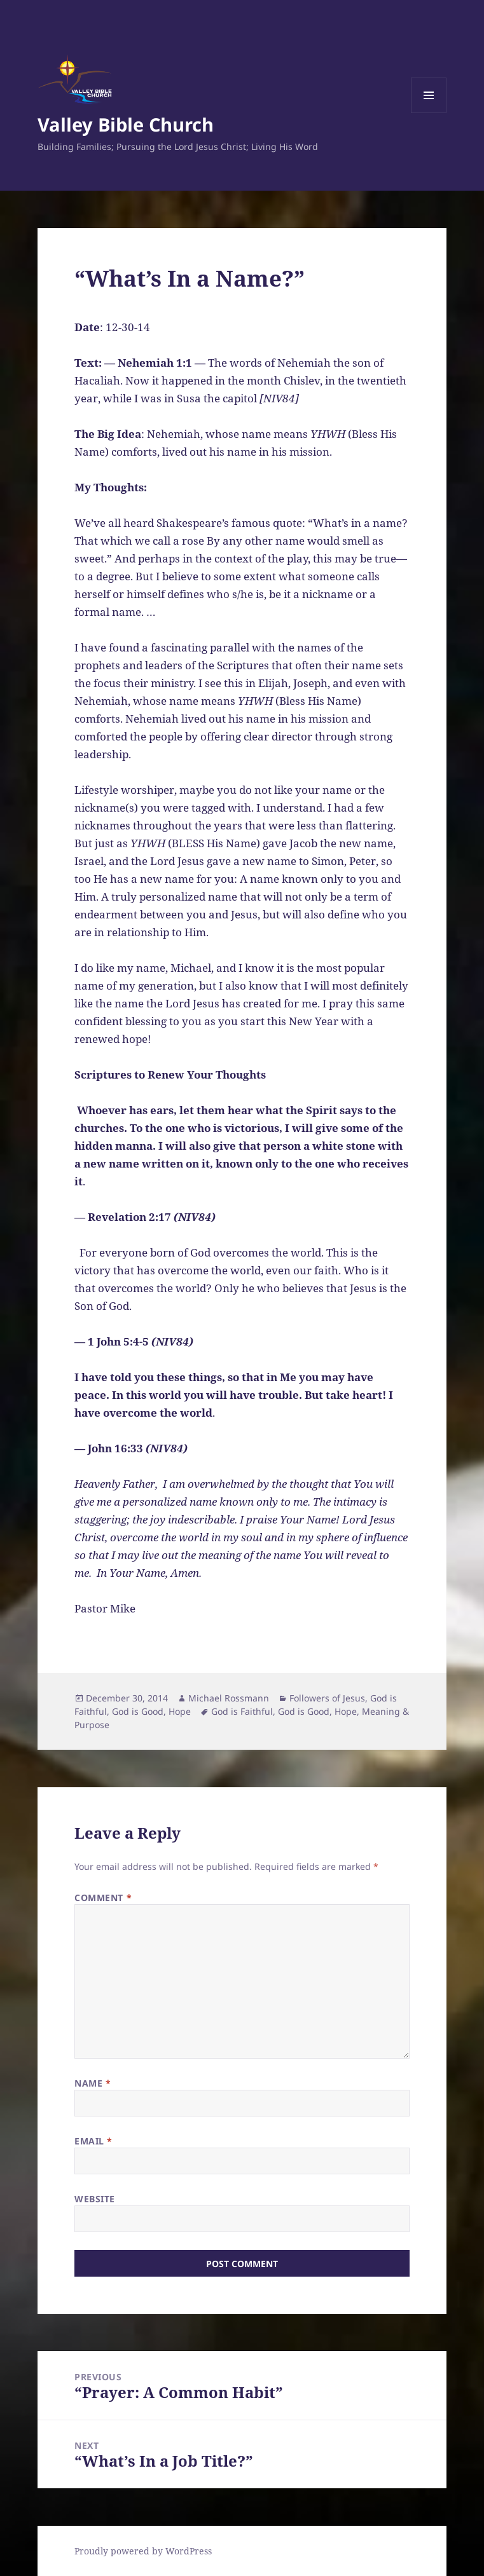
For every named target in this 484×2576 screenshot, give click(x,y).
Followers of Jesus (327, 1698)
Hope (180, 1711)
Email (93, 2141)
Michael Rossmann (228, 1698)
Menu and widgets (428, 112)
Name (92, 2083)
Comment (103, 1897)
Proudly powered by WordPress (143, 2551)
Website (94, 2199)
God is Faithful (242, 1711)
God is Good (137, 1711)
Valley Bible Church (126, 124)
